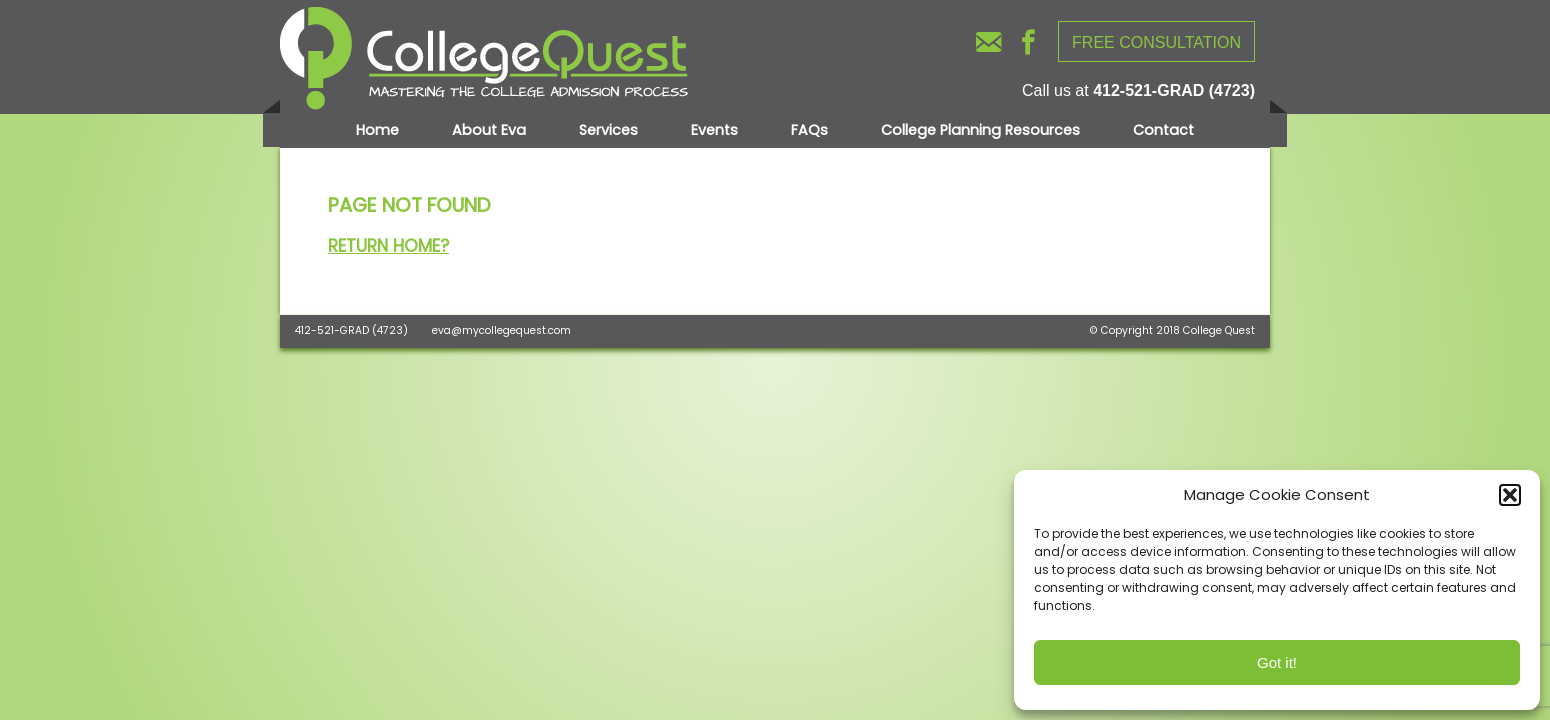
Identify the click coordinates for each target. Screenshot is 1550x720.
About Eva (489, 130)
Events (714, 130)
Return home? (388, 246)
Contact (1163, 130)
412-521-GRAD (332, 330)
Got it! (1277, 662)
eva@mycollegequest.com (501, 330)
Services (608, 130)
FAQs (809, 130)
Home (377, 130)
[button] (1510, 495)
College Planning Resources (980, 130)
